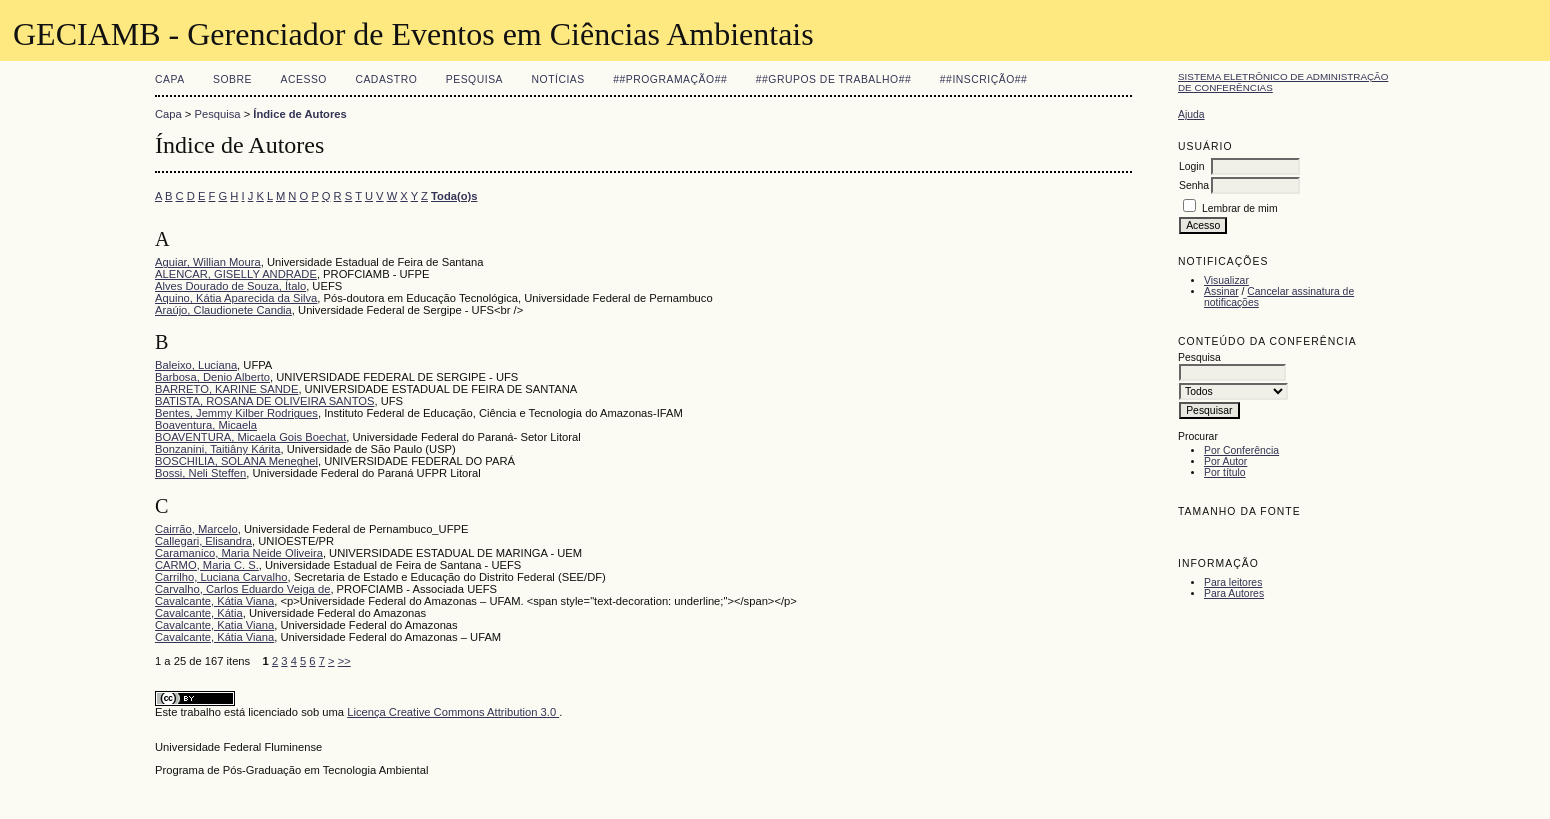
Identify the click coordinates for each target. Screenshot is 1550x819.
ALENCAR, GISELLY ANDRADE (236, 274)
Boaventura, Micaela (206, 425)
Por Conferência (1241, 450)
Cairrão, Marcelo (196, 529)
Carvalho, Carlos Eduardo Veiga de (242, 589)
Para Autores (1234, 593)
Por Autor (1225, 461)
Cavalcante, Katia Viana (214, 625)
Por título (1225, 472)
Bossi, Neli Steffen (200, 473)
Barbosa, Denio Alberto (212, 377)
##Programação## (670, 79)
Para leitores (1233, 582)
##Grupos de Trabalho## (834, 79)
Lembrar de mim (1240, 208)
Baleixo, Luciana (196, 365)
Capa (170, 79)
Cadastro (386, 79)
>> (344, 661)
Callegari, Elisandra (203, 541)
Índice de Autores (299, 114)
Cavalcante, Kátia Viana (214, 601)
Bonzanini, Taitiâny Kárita (217, 449)
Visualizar (1226, 280)
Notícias (558, 79)
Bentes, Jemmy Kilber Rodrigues (236, 413)
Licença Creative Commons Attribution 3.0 (453, 712)
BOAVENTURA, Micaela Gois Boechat (250, 437)
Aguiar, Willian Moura (208, 262)
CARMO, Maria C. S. (207, 565)
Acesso (304, 79)
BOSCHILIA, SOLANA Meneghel (236, 461)
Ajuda (1191, 114)
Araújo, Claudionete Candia (223, 310)
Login (1191, 166)
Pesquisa (474, 79)
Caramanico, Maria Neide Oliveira (239, 553)
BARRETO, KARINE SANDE (226, 389)
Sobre (232, 79)
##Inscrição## (984, 79)
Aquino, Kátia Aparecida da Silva (236, 298)
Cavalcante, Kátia (199, 613)
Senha (1194, 185)
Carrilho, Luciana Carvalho (221, 577)
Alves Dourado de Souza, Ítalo (230, 286)
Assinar (1221, 291)
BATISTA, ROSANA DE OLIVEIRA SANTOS (264, 401)
